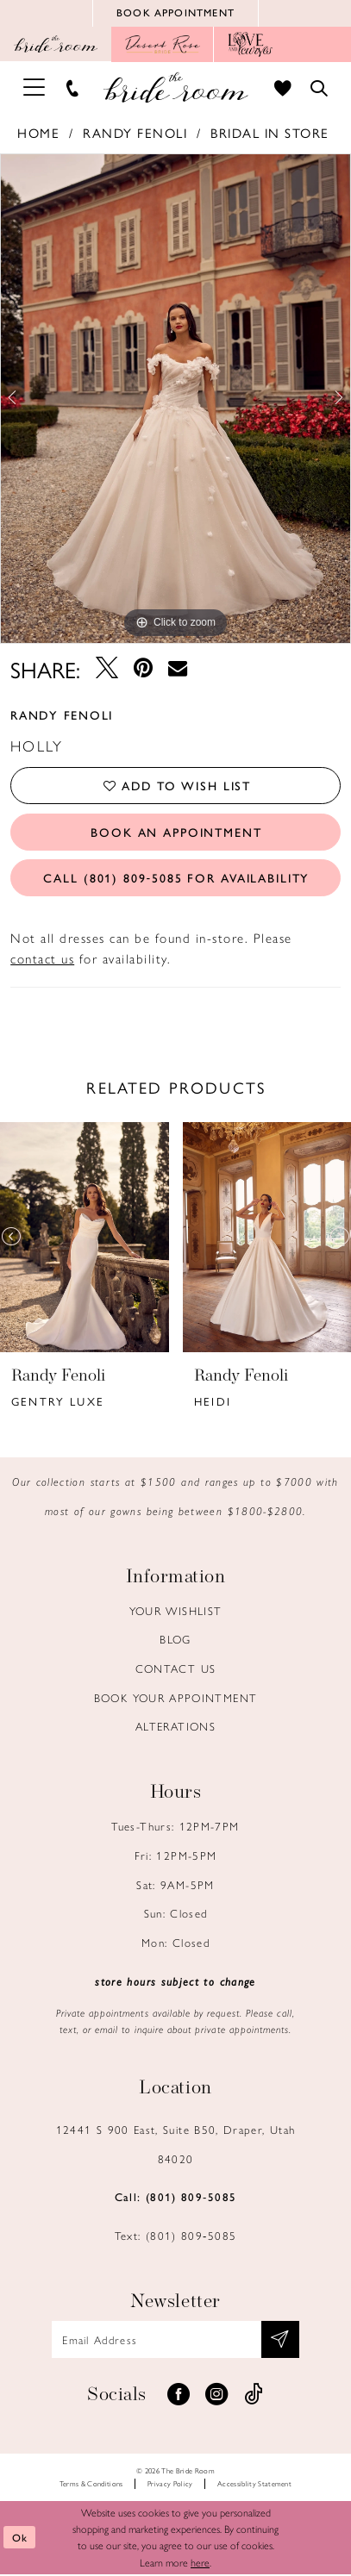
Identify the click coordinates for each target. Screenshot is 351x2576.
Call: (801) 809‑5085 (175, 2198)
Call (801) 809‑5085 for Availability (176, 879)
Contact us (175, 1670)
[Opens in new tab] (162, 45)
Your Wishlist (176, 1612)
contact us (42, 960)
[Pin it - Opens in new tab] (143, 669)
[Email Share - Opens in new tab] (177, 669)
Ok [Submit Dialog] (20, 2539)
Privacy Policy (170, 2485)
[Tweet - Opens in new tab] (106, 669)
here (200, 2564)
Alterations (175, 1727)
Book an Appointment (177, 832)
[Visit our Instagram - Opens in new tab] (216, 2397)
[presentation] (84, 1239)
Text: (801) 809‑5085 (175, 2237)
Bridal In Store (269, 133)
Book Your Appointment (176, 1699)
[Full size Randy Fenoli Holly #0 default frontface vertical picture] (175, 399)
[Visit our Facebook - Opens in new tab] (178, 2397)
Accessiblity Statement (254, 2485)
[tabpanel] (175, 399)
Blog (175, 1640)
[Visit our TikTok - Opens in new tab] (253, 2397)
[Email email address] (176, 2341)
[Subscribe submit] (280, 2341)
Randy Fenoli (135, 133)
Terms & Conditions (91, 2485)
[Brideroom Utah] (175, 87)
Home (38, 133)
